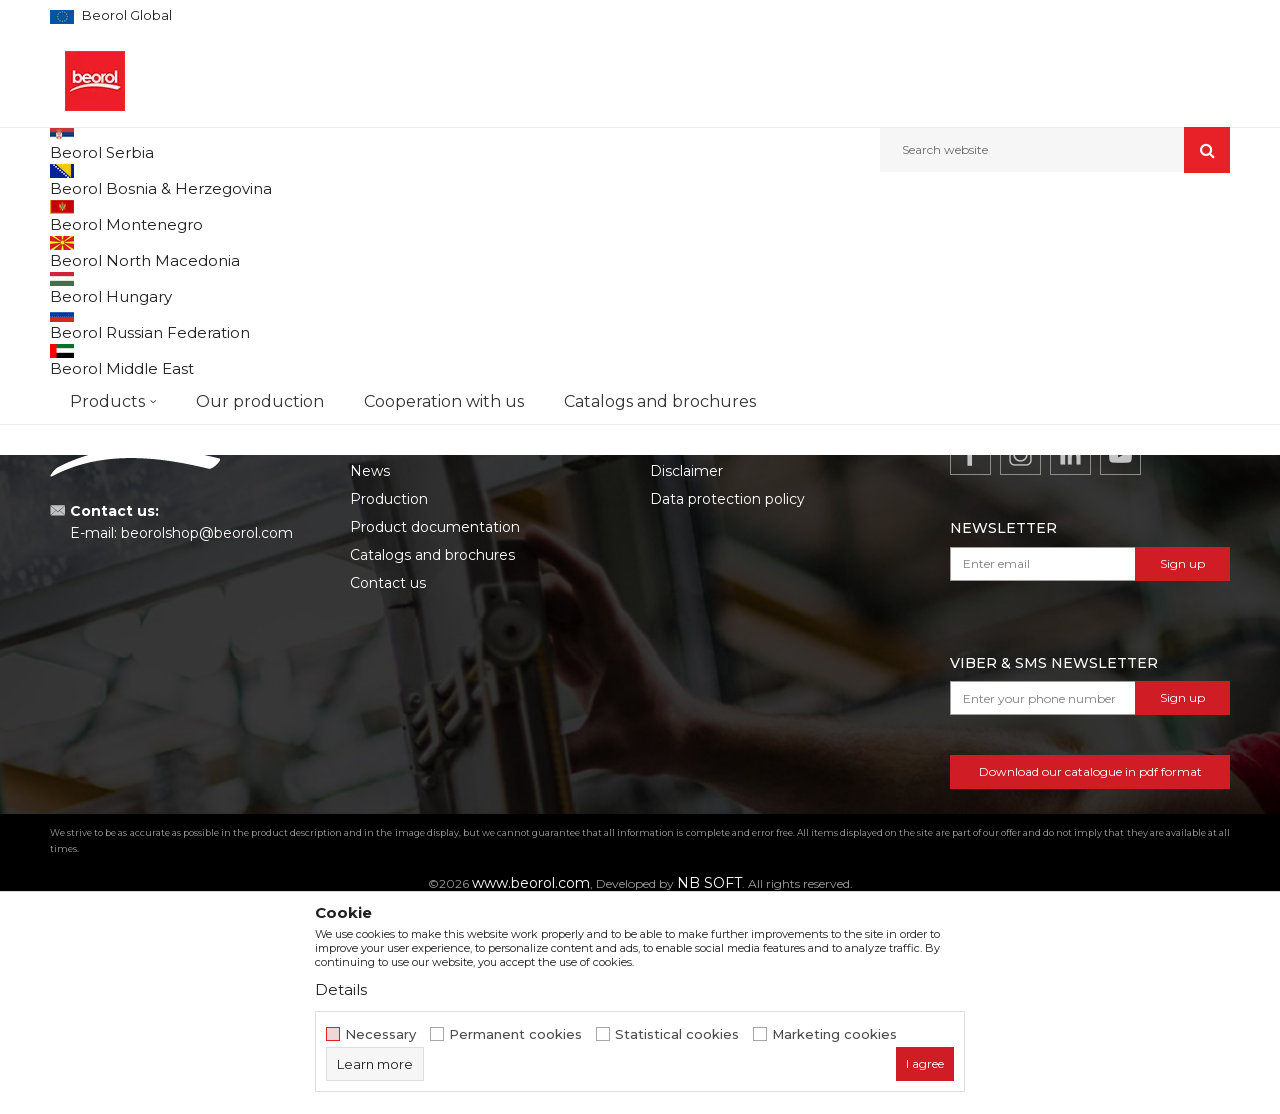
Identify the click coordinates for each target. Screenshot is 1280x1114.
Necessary (380, 1034)
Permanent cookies (515, 1034)
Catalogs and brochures (432, 758)
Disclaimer (686, 674)
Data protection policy (727, 702)
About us (381, 646)
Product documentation (435, 730)
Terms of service (707, 646)
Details (341, 989)
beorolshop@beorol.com (207, 736)
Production (389, 702)
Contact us (388, 786)
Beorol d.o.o (83, 215)
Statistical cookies (677, 1034)
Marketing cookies (834, 1034)
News (370, 674)
